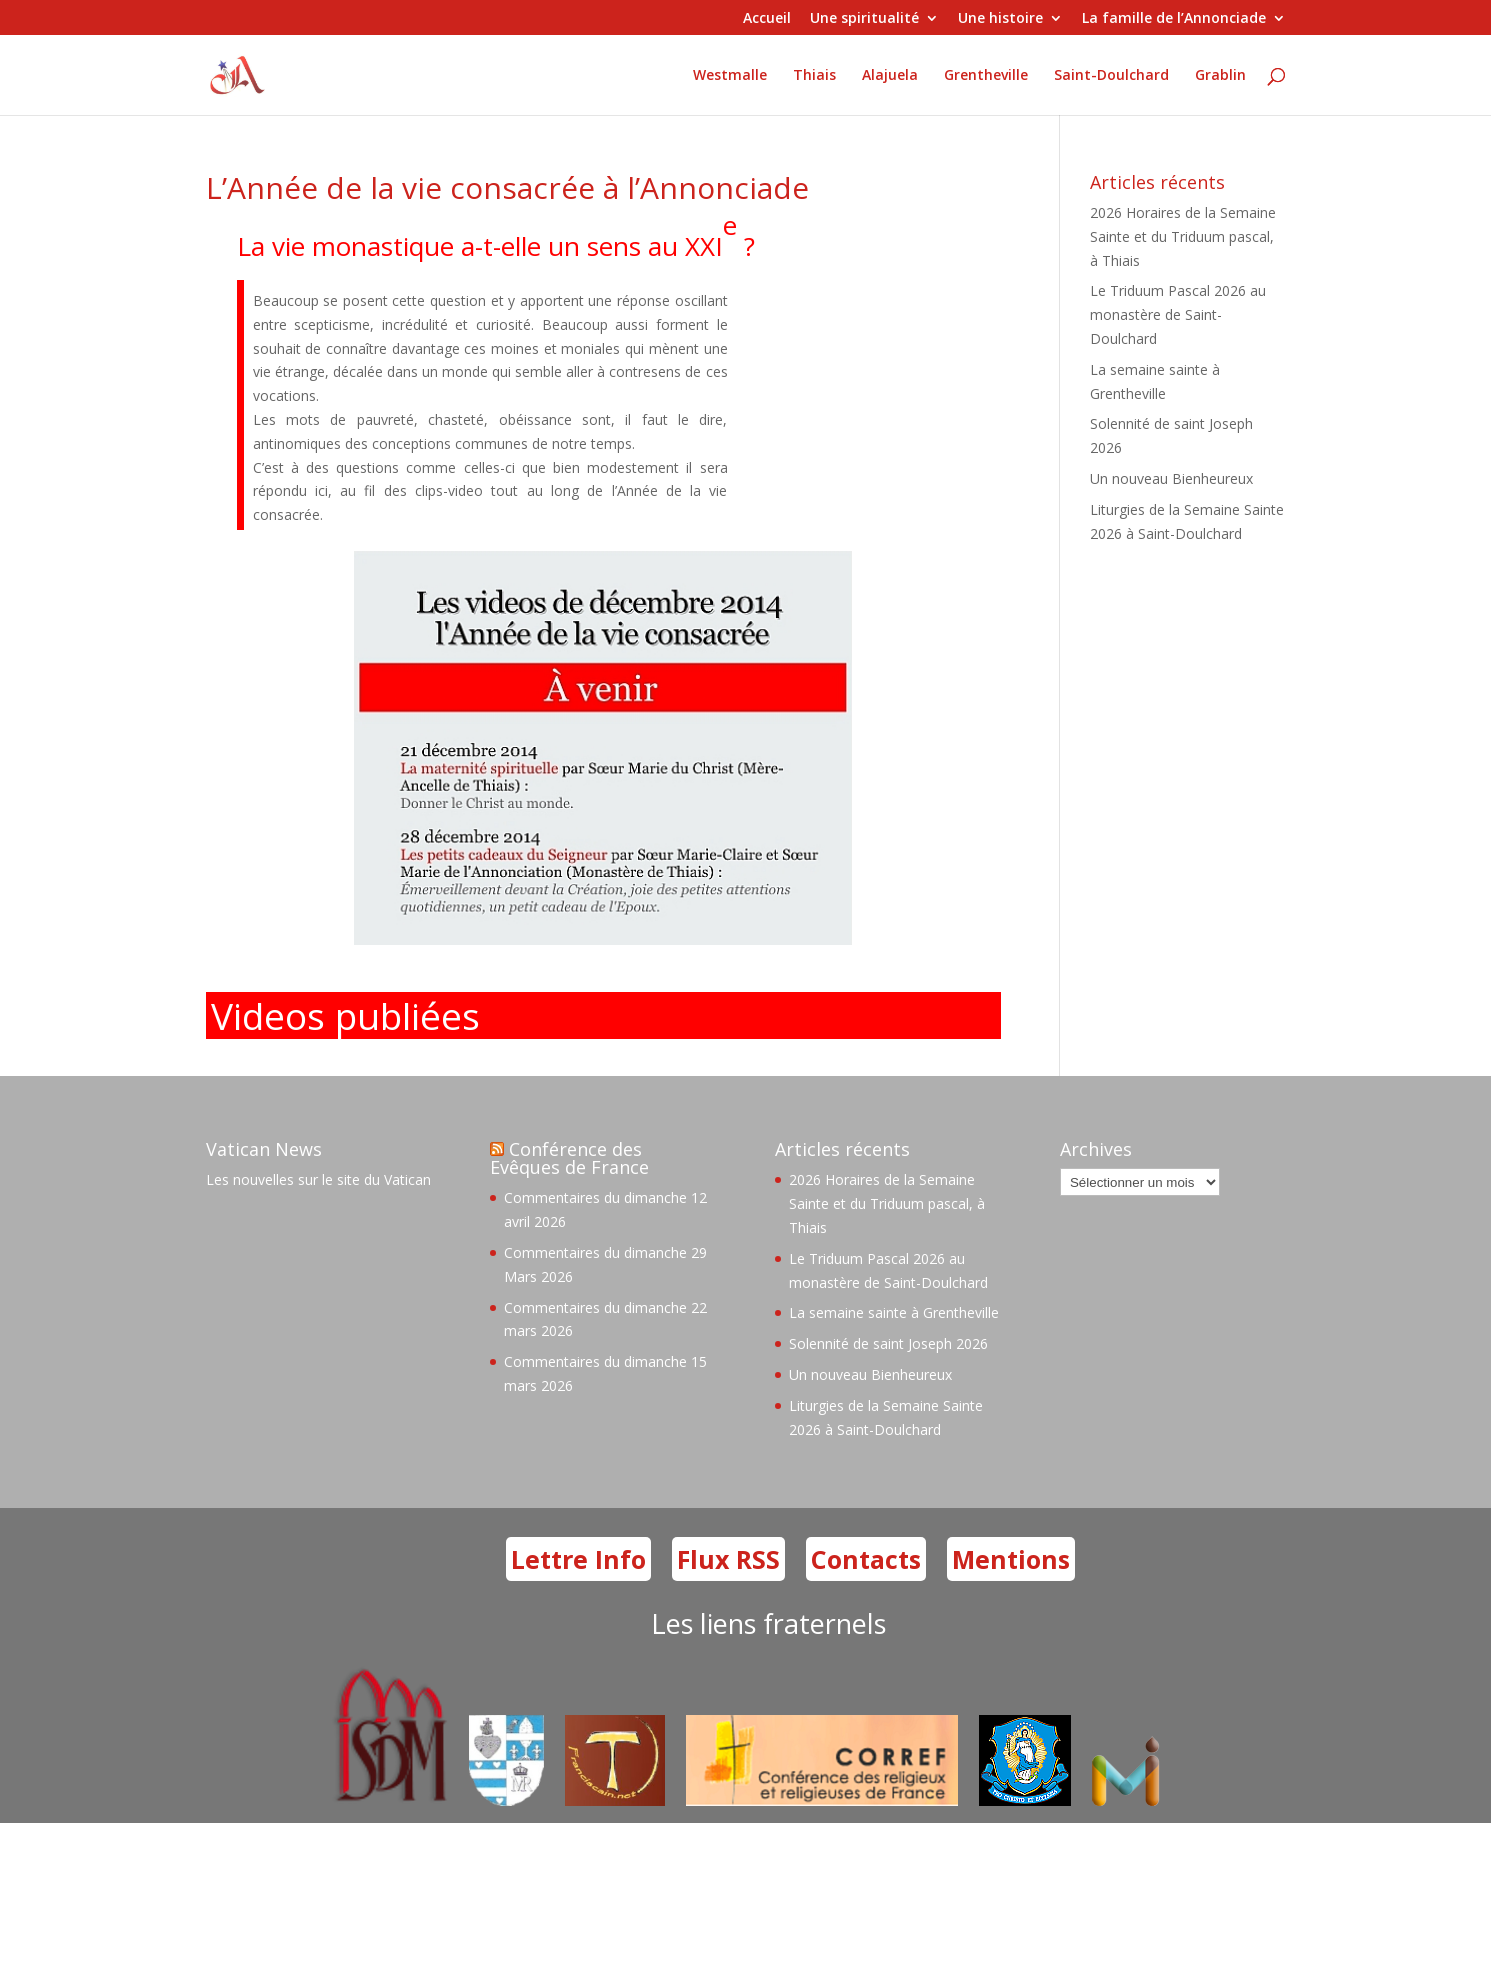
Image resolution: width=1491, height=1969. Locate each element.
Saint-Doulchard (1111, 76)
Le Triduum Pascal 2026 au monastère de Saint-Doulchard (1178, 314)
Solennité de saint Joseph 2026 (888, 1343)
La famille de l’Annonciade (1174, 19)
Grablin (1220, 76)
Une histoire (1000, 19)
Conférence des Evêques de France (569, 1158)
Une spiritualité (864, 19)
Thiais (814, 76)
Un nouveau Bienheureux (1171, 478)
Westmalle (730, 76)
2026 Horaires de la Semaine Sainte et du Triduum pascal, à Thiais (1183, 236)
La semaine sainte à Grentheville (894, 1312)
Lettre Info (578, 1559)
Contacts (866, 1559)
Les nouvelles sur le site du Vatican (318, 1179)
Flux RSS (728, 1559)
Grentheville (986, 76)
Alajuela (890, 76)
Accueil (767, 19)
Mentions (1011, 1559)
